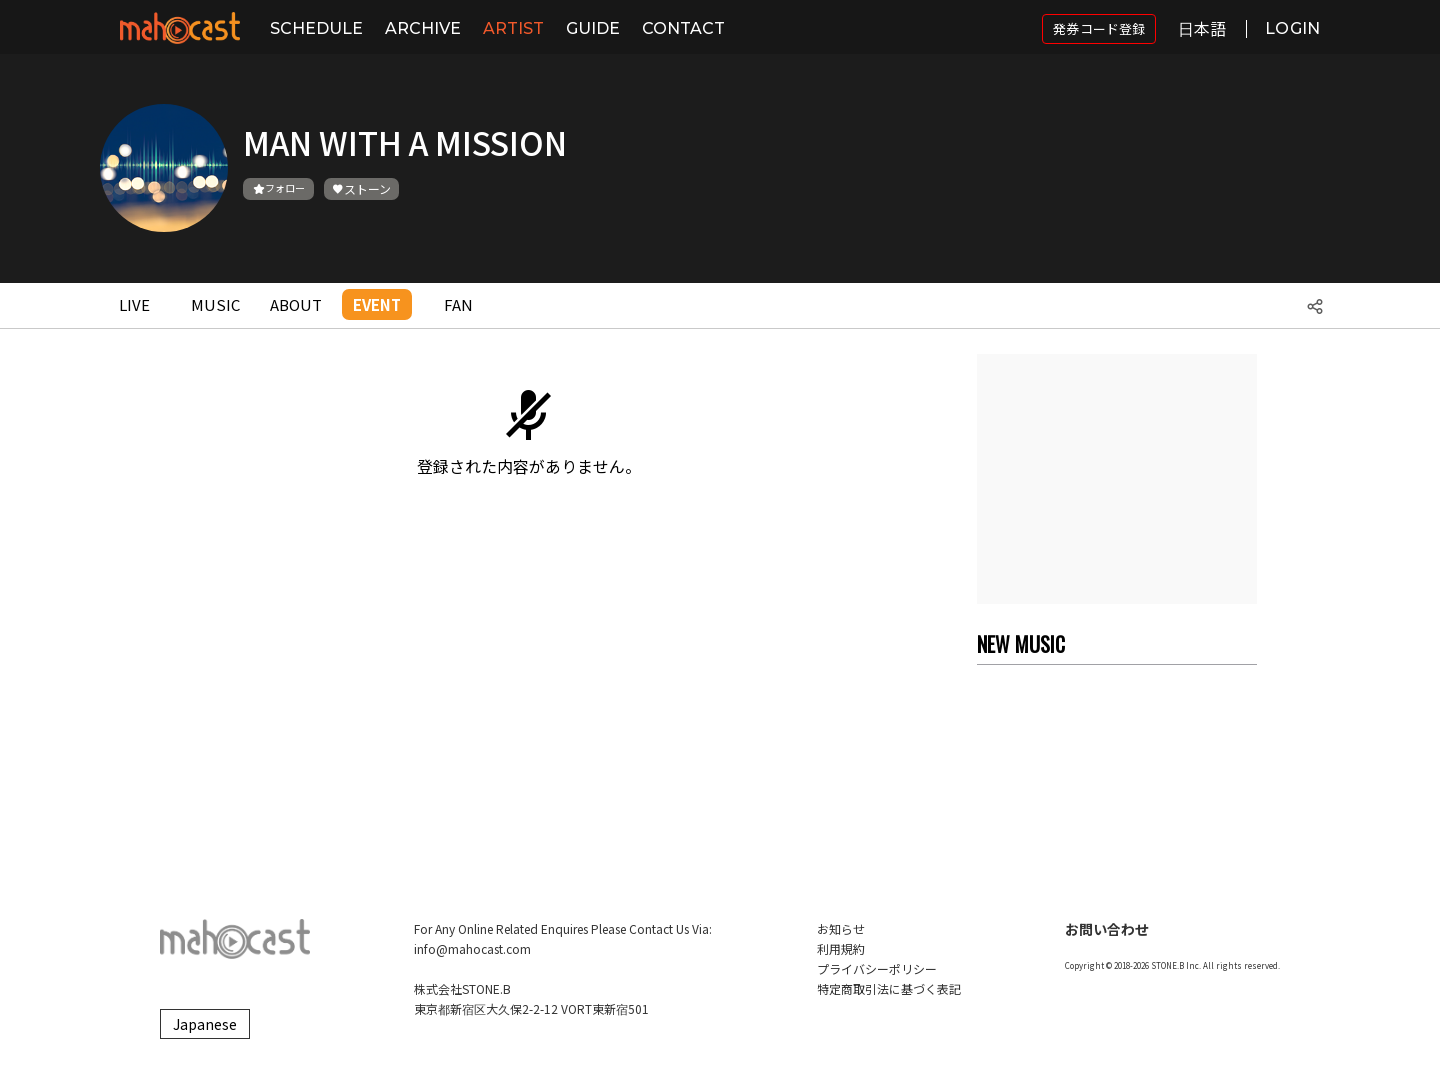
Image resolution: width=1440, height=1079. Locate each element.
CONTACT (683, 28)
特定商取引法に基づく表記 (889, 988)
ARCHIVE (423, 28)
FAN (458, 304)
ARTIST (513, 28)
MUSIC (215, 304)
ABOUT (296, 304)
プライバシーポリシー (877, 968)
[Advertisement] (1117, 479)
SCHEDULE (316, 28)
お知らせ (841, 928)
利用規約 (841, 948)
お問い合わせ (1107, 929)
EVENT (377, 304)
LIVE (134, 304)
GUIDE (593, 28)
